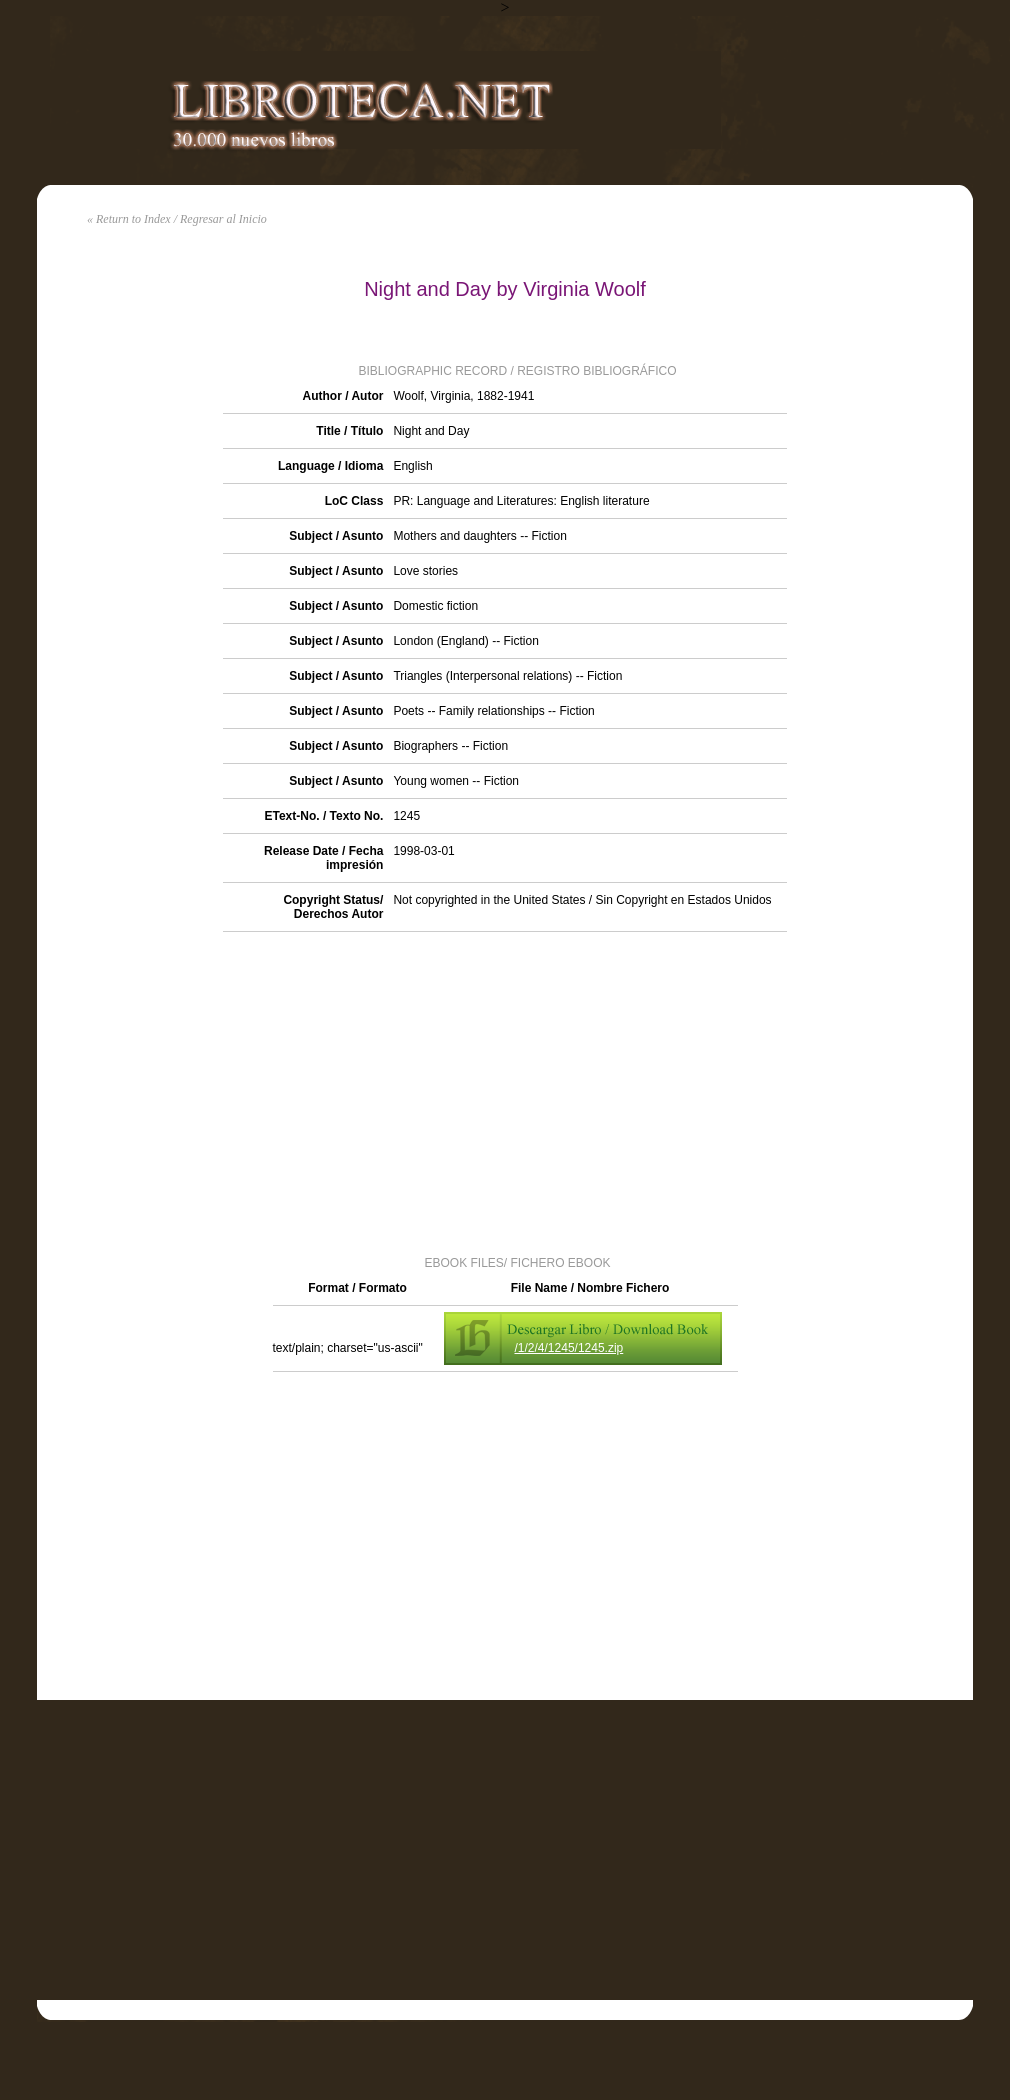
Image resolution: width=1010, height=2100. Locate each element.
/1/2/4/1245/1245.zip (569, 1348)
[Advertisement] (505, 1092)
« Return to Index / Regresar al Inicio (177, 219)
